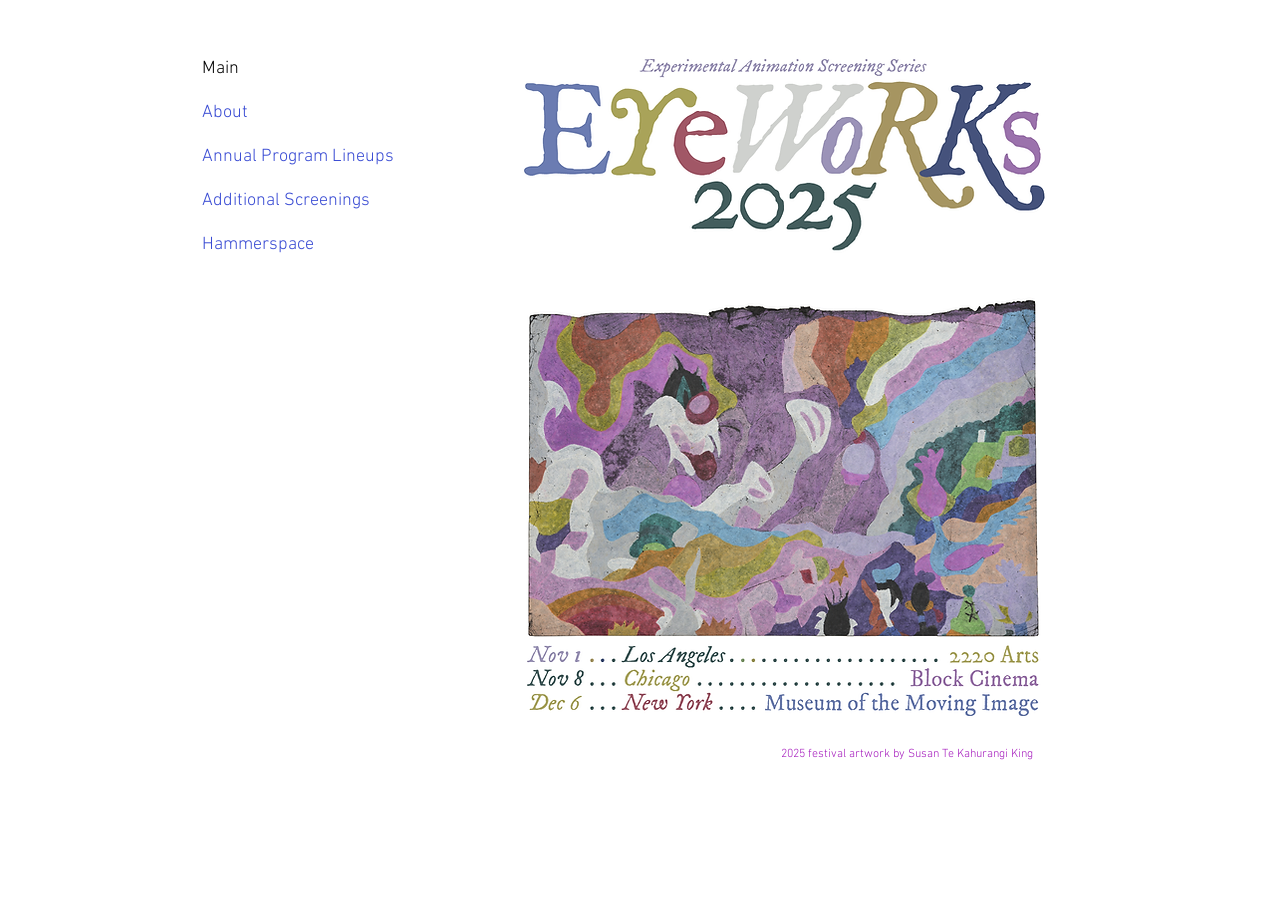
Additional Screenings (283, 200)
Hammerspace (258, 244)
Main (220, 68)
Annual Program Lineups (283, 156)
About (225, 112)
